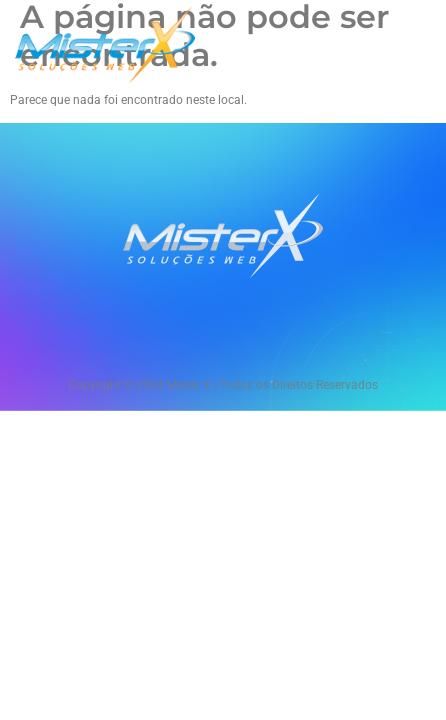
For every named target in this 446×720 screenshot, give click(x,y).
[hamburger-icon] (408, 47)
